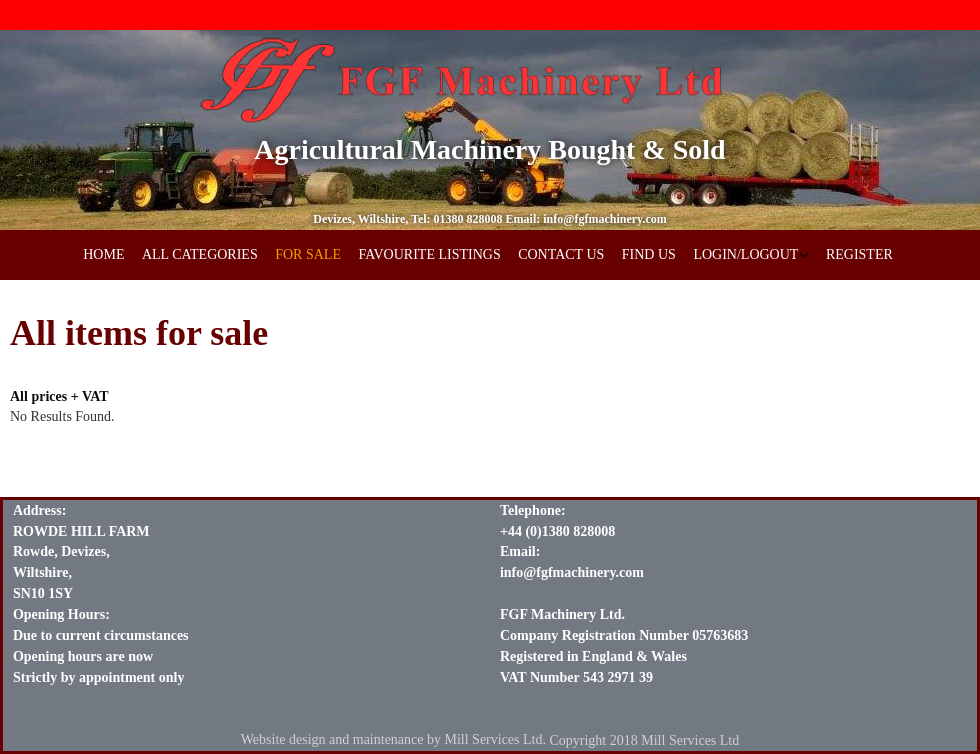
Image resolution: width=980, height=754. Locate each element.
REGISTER (859, 254)
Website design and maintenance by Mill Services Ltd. (393, 739)
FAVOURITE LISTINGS (429, 254)
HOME (103, 254)
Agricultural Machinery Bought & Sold (489, 149)
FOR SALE (308, 254)
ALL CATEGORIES (200, 254)
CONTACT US (561, 254)
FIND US (649, 254)
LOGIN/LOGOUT (745, 254)
